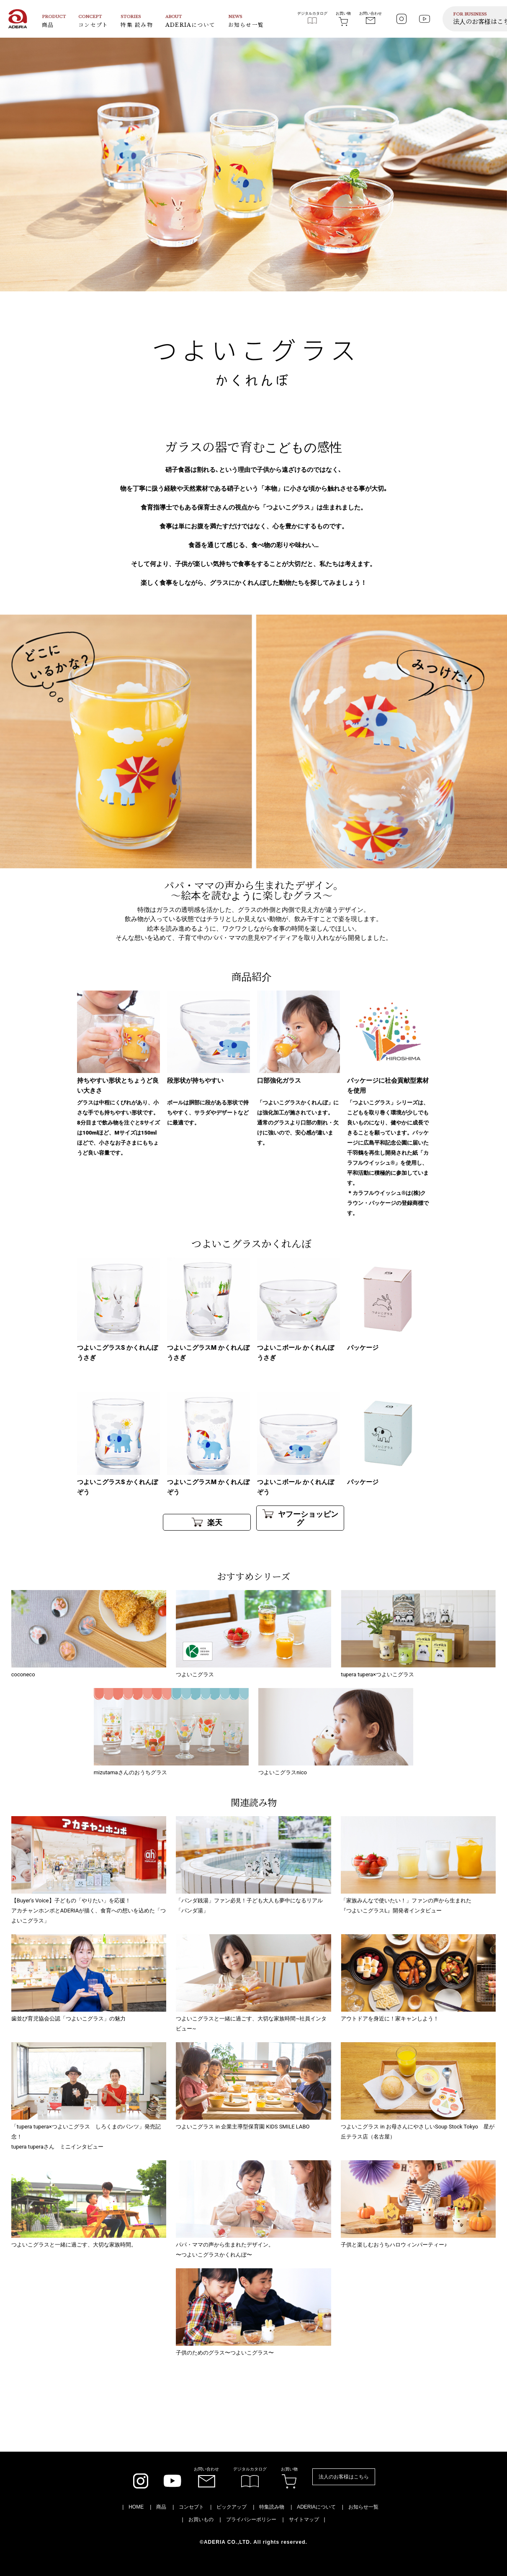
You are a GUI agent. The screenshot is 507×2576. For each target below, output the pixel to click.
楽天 (206, 1522)
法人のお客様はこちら (344, 2477)
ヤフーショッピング (300, 1518)
